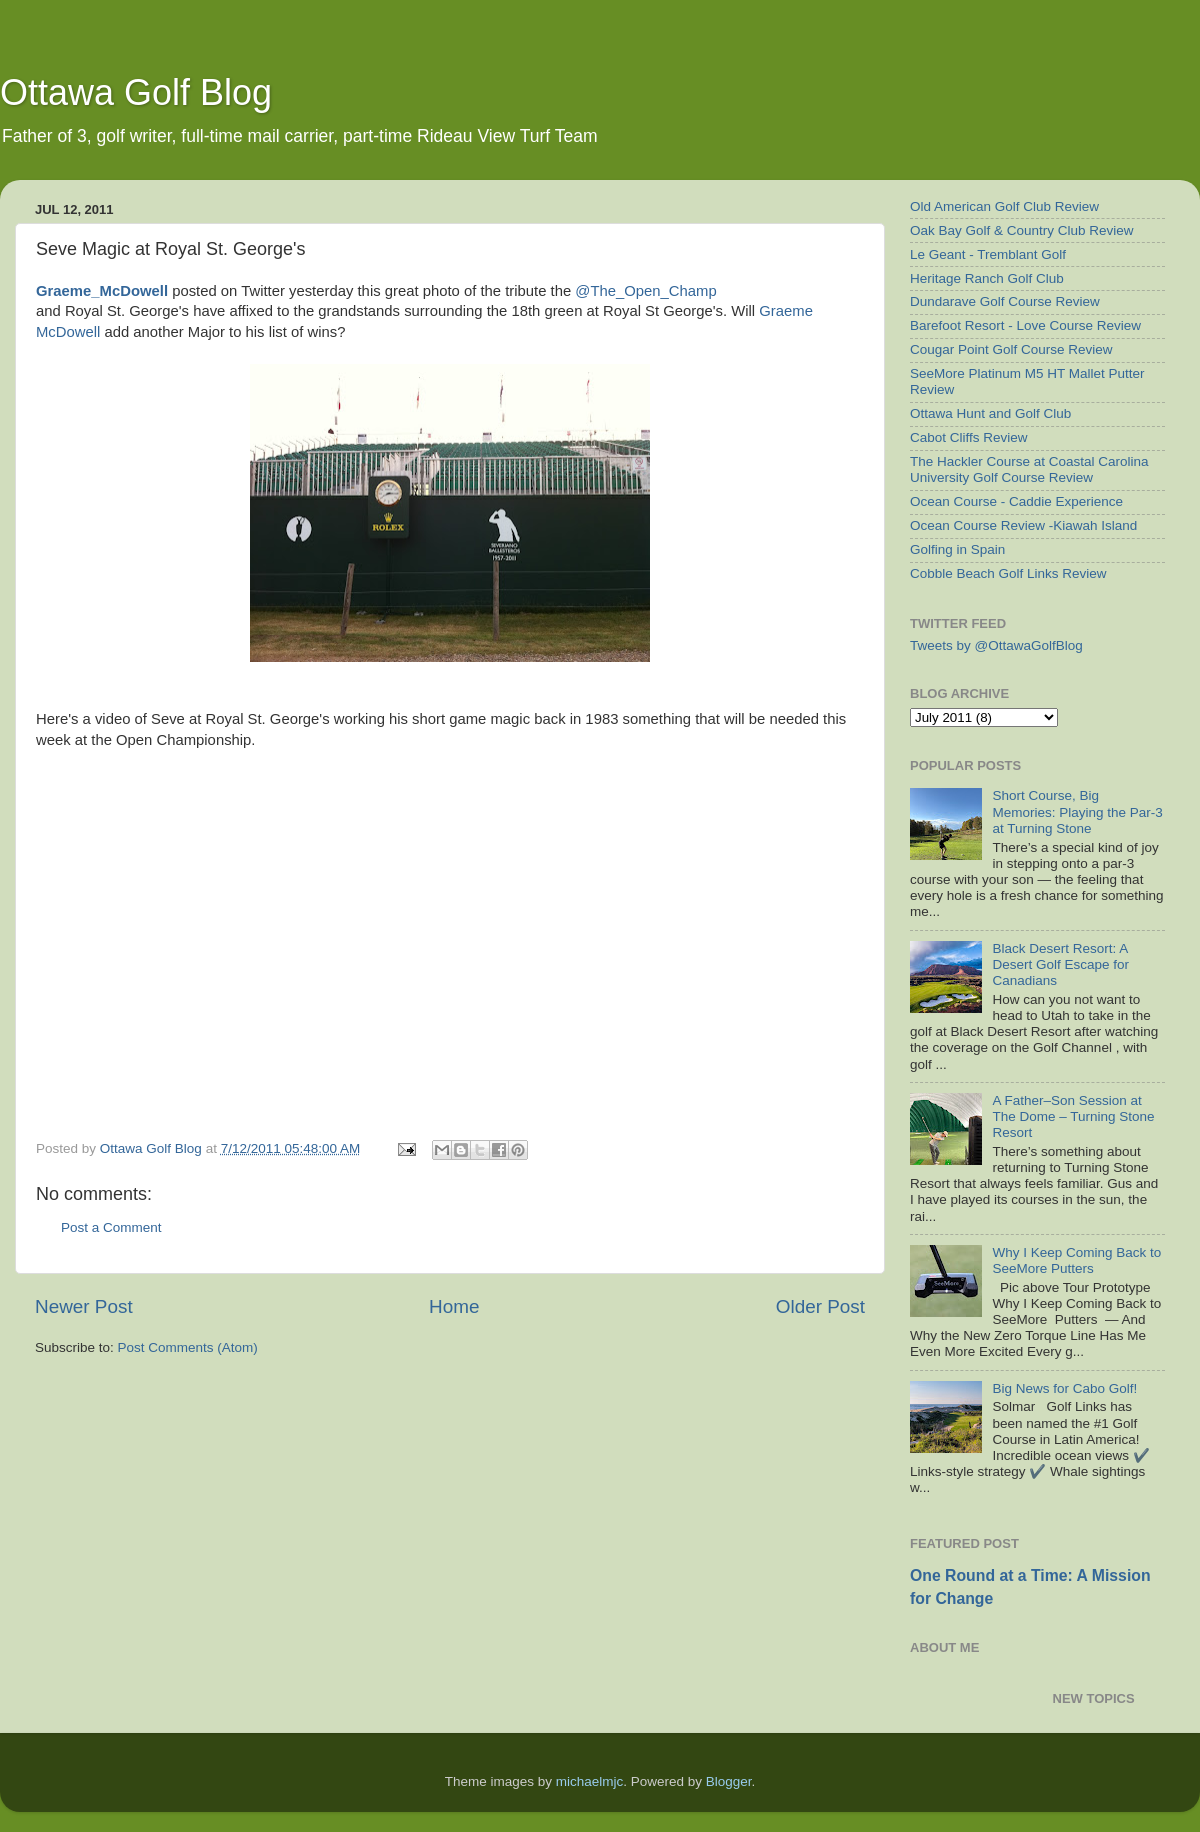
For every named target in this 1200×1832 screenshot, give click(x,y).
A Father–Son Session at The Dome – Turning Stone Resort (1073, 1116)
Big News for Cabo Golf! (1064, 1388)
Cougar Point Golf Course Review (1011, 349)
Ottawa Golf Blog (136, 92)
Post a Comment (111, 1227)
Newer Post (84, 1306)
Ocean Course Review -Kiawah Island (1023, 525)
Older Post (820, 1306)
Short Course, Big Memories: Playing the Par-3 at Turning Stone (1077, 811)
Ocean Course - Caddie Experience (1016, 501)
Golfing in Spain (957, 549)
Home (454, 1306)
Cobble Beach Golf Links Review (1008, 573)
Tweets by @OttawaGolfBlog (996, 645)
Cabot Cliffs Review (969, 437)
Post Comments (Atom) (188, 1347)
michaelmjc (590, 1781)
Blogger (729, 1781)
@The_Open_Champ (645, 291)
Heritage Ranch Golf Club (987, 278)
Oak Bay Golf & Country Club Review (1022, 230)
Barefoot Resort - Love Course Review (1025, 325)
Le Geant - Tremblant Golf (988, 254)
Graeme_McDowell (102, 291)
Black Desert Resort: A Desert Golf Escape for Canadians (1060, 964)
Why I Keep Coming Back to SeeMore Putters (1076, 1260)
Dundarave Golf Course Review (1005, 301)
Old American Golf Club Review (1004, 206)
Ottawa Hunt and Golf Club (990, 413)
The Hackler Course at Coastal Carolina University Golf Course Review (1029, 469)
